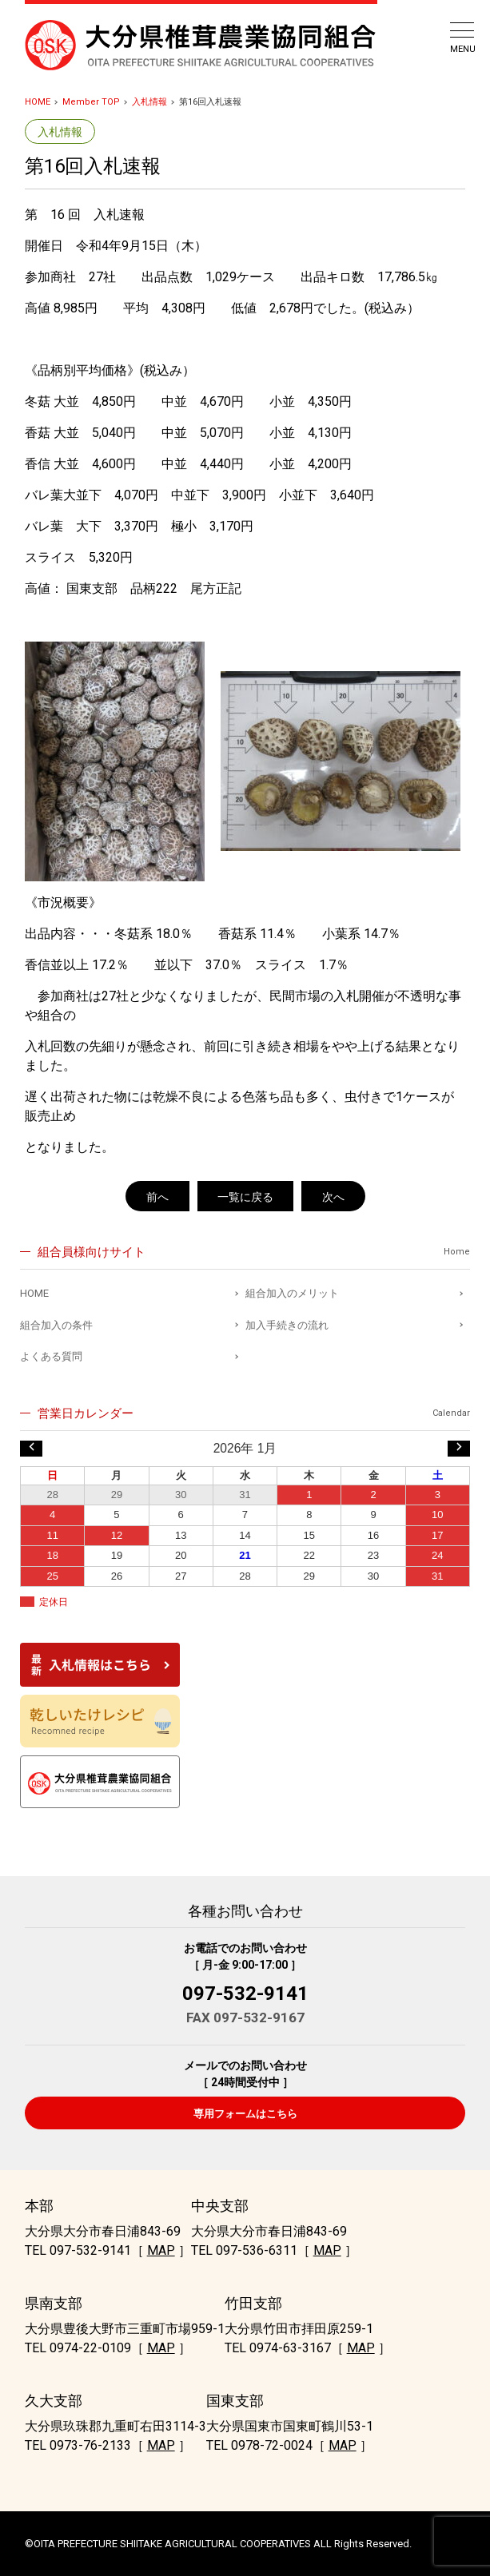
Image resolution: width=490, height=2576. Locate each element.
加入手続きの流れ (287, 1325)
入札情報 (149, 102)
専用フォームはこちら (245, 2114)
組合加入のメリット (292, 1293)
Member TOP (91, 102)
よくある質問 (51, 1356)
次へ (333, 1197)
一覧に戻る (245, 1197)
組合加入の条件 (56, 1325)
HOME (37, 102)
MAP (161, 2250)
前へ (157, 1197)
